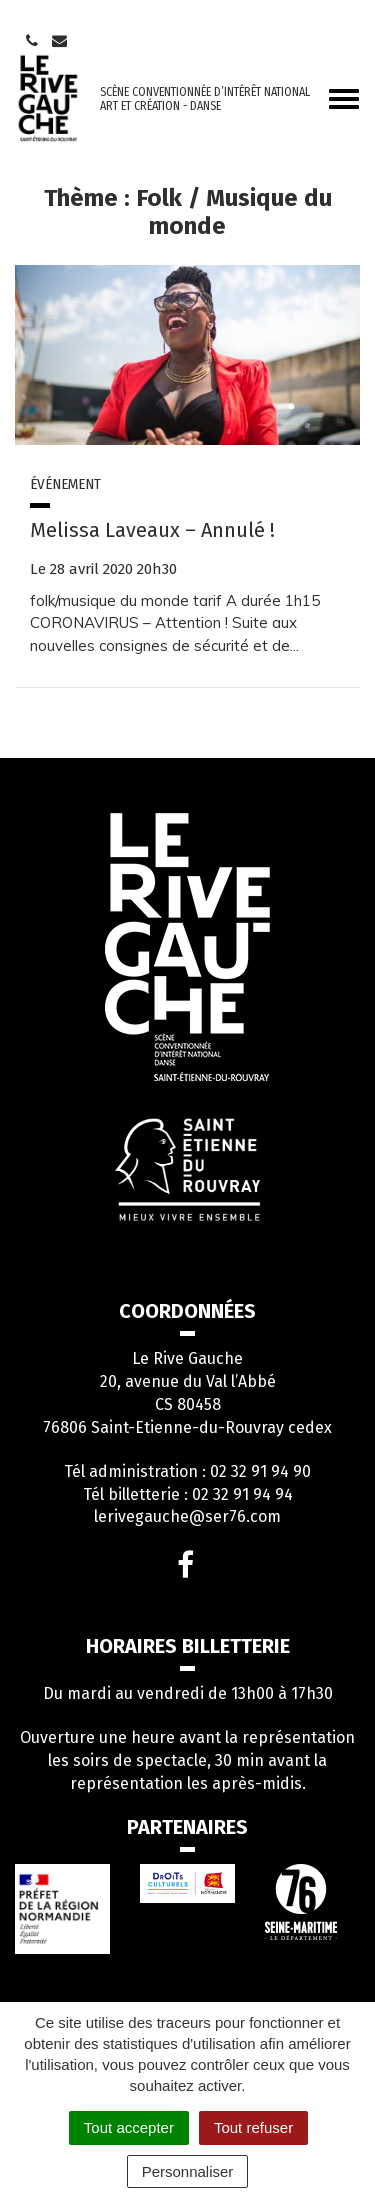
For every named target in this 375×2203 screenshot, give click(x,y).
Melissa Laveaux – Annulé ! (152, 530)
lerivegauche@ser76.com (187, 1516)
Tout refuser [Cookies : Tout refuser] (253, 2127)
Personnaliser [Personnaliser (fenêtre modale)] (188, 2171)
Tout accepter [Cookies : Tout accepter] (129, 2127)
